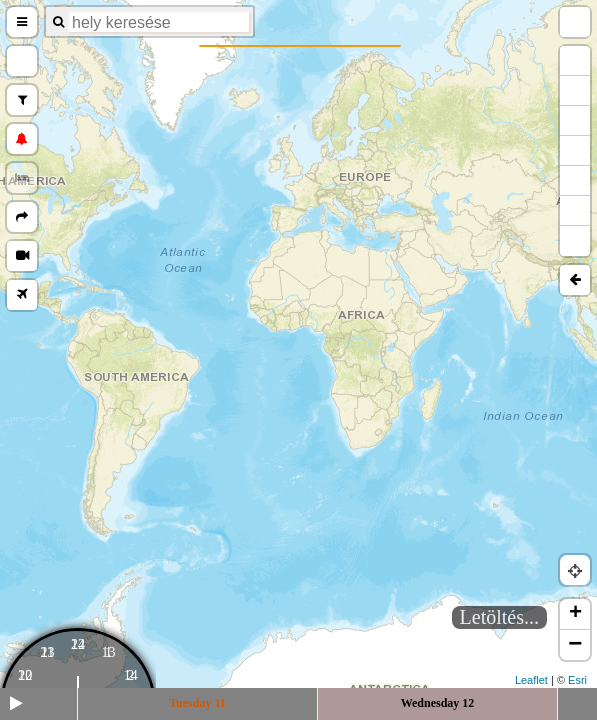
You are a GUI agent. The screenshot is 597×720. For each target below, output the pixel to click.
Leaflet (531, 680)
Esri (577, 680)
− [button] (575, 645)
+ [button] (575, 614)
